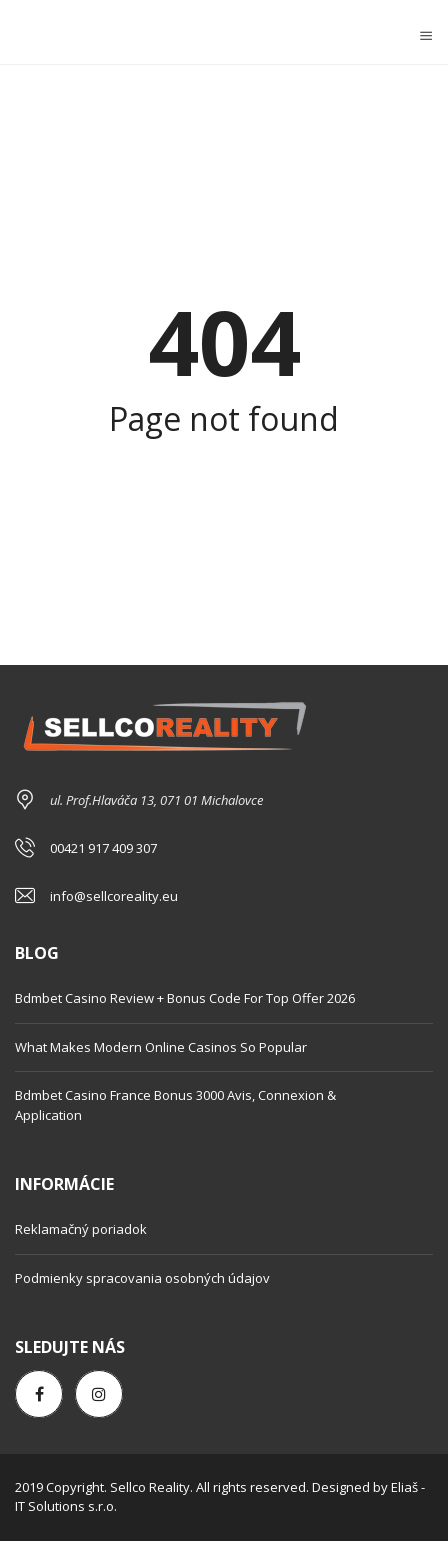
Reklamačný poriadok (81, 1229)
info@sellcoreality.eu (114, 896)
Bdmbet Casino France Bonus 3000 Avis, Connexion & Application (175, 1105)
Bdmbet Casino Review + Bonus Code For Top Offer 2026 (185, 998)
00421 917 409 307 (103, 848)
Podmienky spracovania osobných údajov (142, 1278)
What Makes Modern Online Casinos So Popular (161, 1047)
